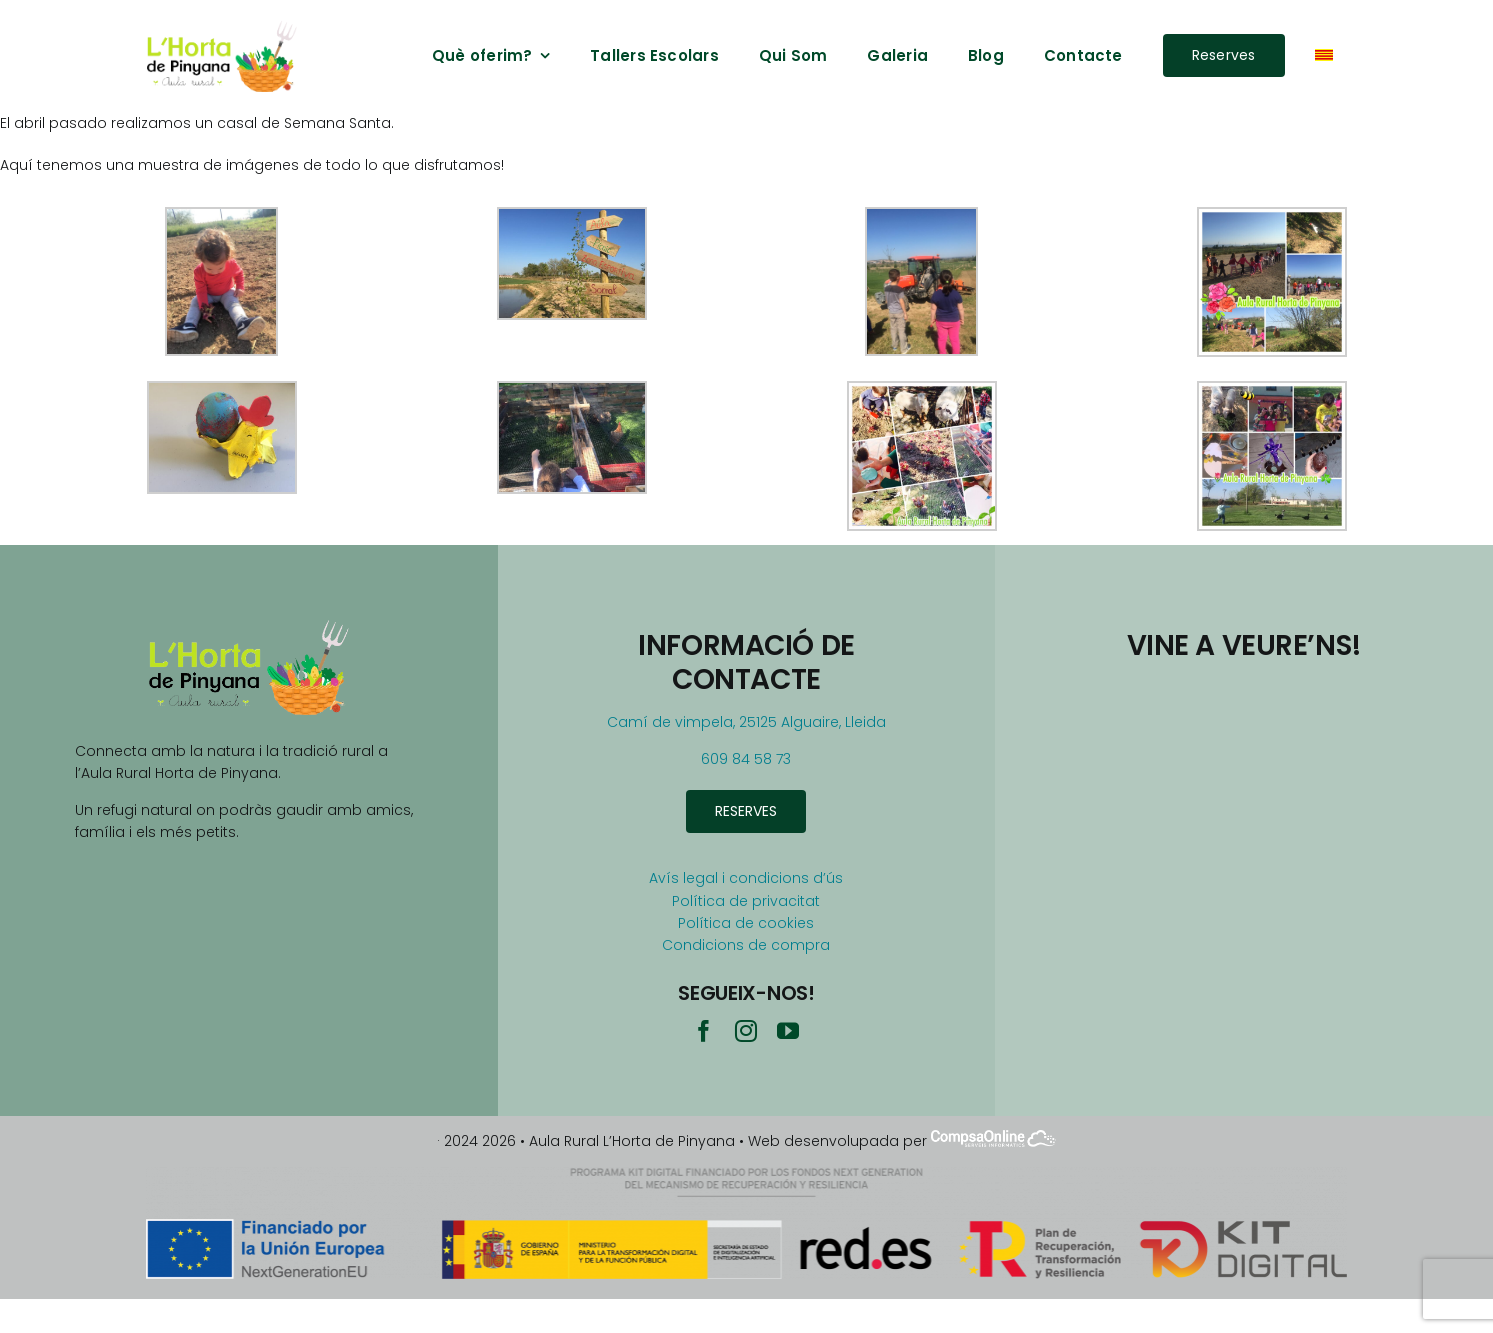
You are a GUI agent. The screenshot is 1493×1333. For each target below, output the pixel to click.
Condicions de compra (746, 945)
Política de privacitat (746, 901)
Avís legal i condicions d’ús (746, 878)
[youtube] (788, 1031)
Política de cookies (746, 923)
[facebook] (704, 1031)
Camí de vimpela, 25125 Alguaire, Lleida (746, 722)
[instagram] (746, 1031)
